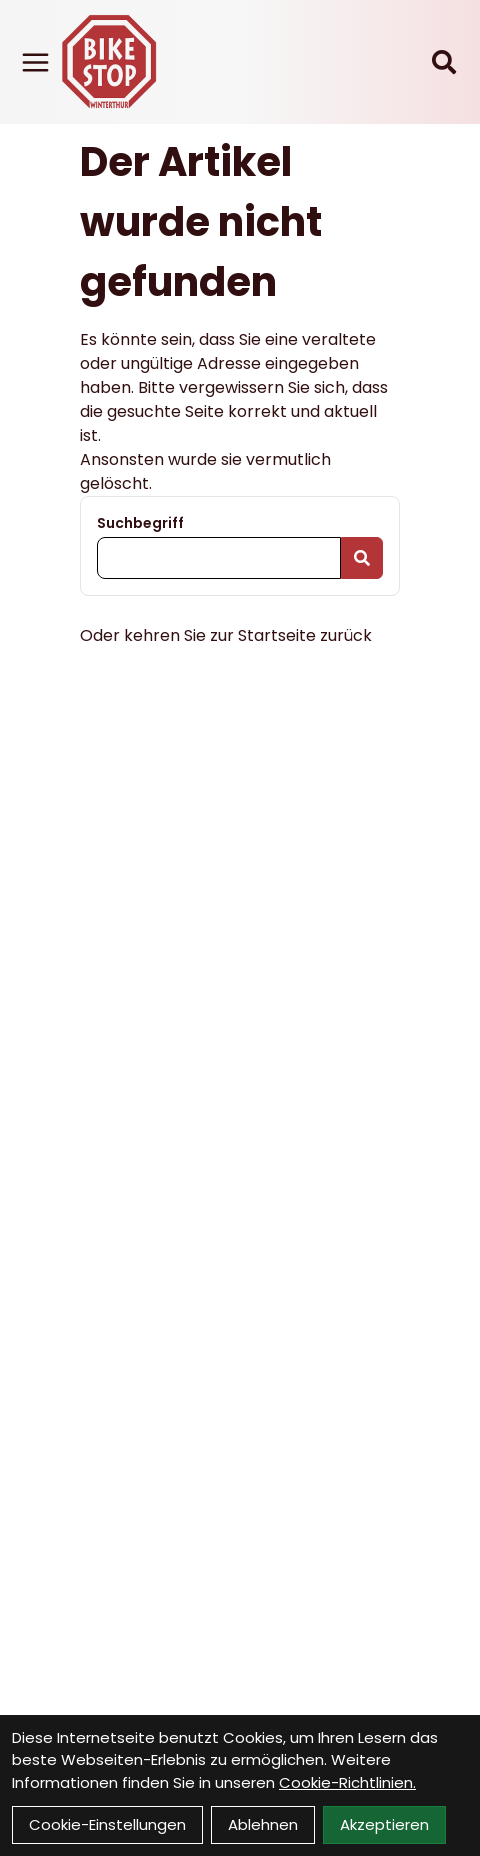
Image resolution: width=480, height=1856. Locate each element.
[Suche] (444, 62)
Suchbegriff (140, 523)
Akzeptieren (384, 1824)
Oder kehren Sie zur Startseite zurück (226, 635)
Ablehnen (263, 1824)
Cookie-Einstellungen (107, 1824)
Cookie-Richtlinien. (347, 1782)
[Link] (35, 62)
